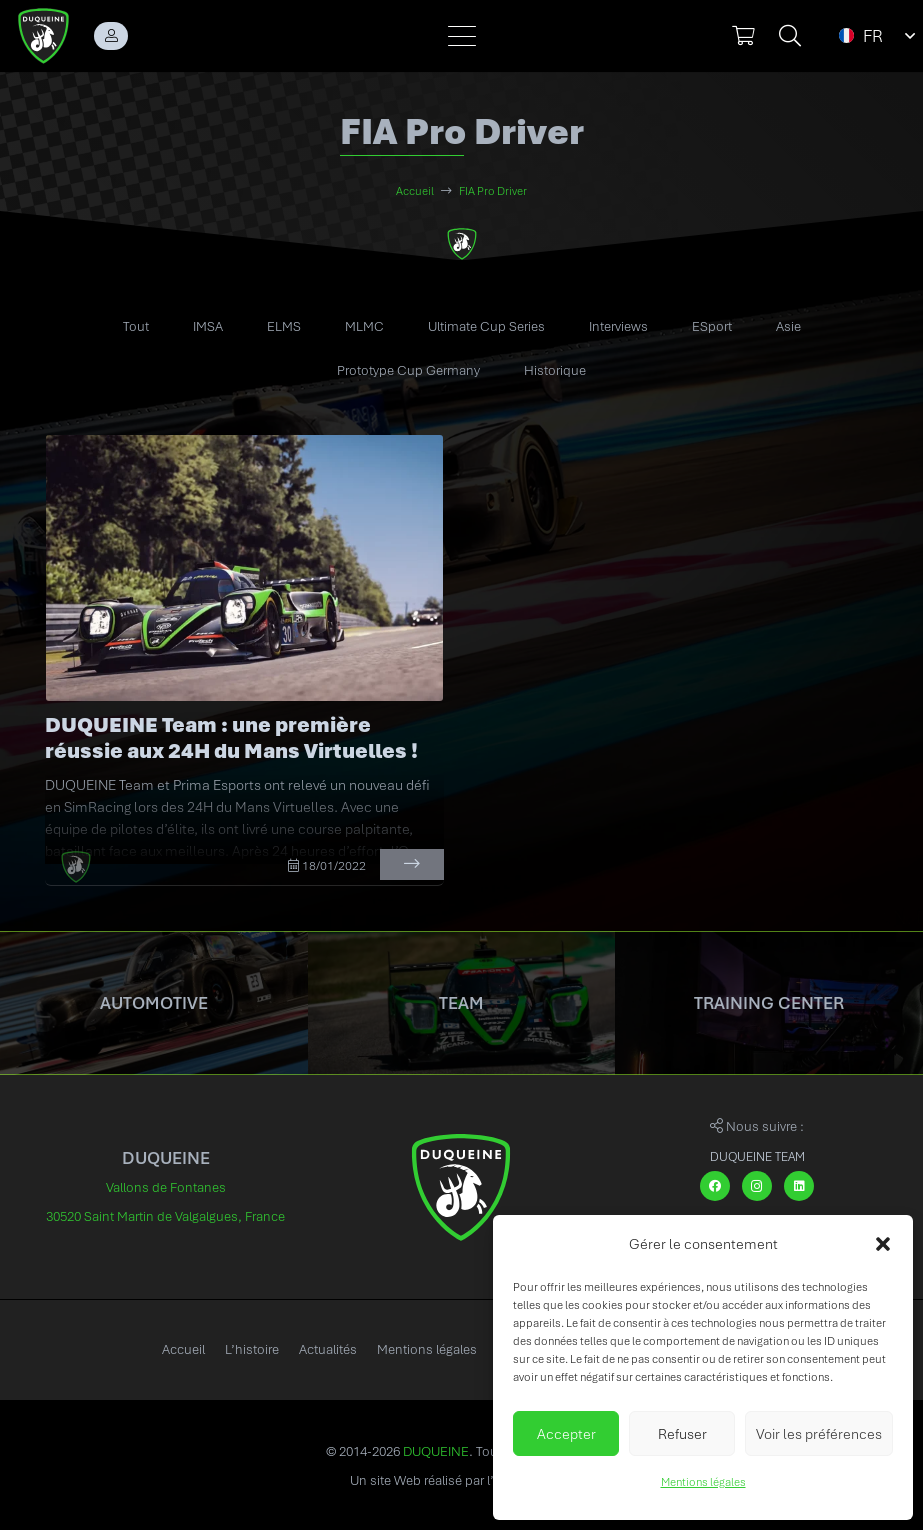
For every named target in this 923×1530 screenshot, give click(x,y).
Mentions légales (703, 1482)
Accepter (566, 1434)
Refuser (682, 1434)
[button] (883, 1244)
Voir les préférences (819, 1434)
